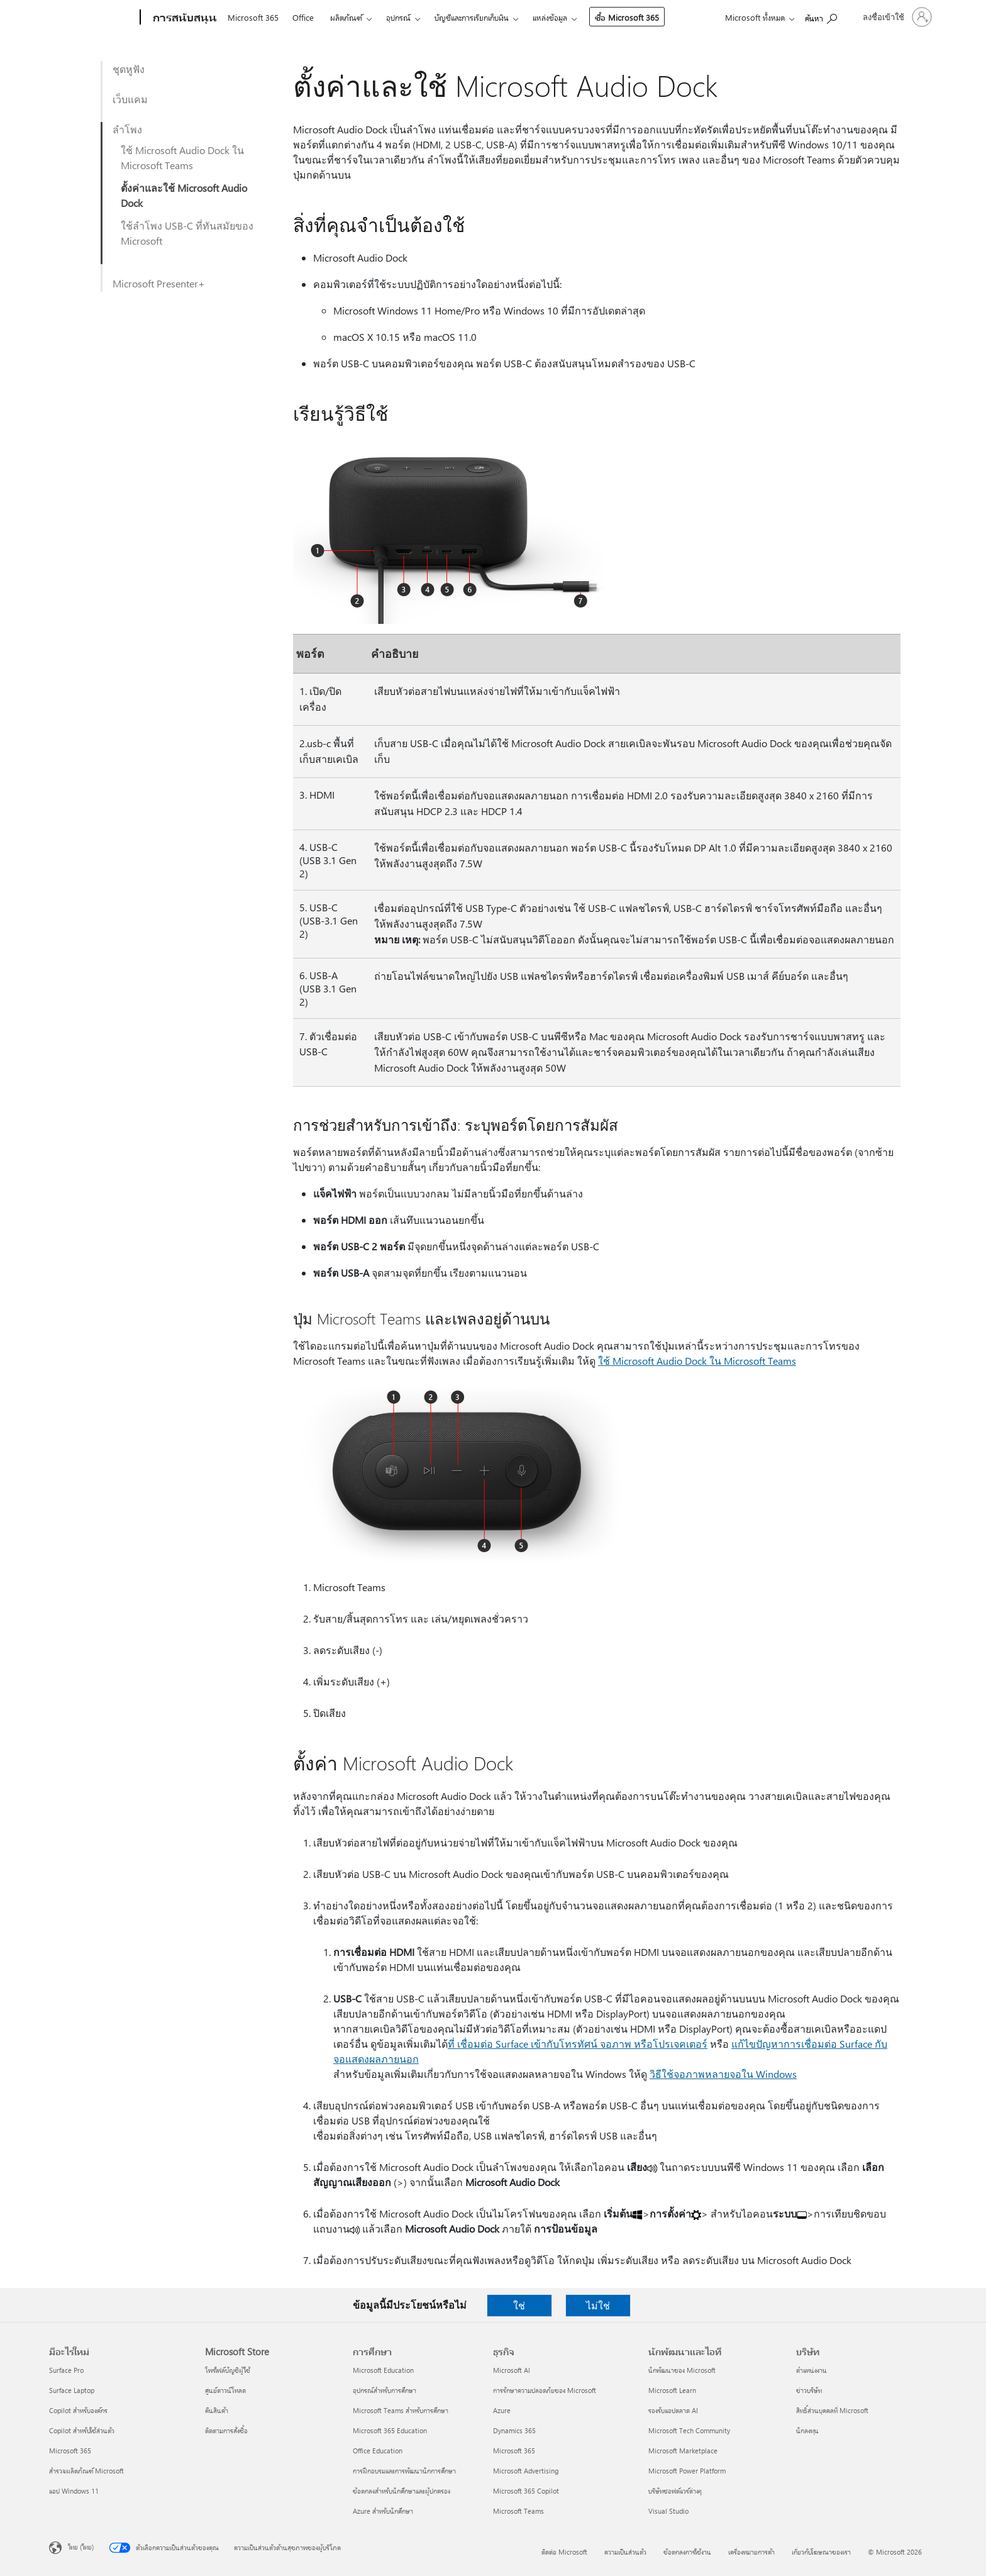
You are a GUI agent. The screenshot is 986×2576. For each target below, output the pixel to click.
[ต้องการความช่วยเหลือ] (821, 16)
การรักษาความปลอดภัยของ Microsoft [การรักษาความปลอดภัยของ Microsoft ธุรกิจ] (544, 2390)
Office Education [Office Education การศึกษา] (377, 2450)
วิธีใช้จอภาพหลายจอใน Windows (723, 2073)
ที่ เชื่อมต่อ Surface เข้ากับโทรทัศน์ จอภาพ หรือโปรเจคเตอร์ (577, 2043)
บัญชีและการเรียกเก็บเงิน (472, 17)
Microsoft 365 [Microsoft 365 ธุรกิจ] (514, 2450)
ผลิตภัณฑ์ (346, 17)
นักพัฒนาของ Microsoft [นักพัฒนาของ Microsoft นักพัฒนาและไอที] (682, 2370)
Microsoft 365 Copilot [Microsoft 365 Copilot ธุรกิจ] (526, 2491)
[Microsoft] (92, 18)
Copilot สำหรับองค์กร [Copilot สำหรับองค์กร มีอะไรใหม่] (78, 2410)
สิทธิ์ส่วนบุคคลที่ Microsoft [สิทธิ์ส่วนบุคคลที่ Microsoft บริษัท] (832, 2410)
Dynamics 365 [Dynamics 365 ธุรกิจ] (514, 2430)
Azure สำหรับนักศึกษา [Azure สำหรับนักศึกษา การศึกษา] (383, 2511)
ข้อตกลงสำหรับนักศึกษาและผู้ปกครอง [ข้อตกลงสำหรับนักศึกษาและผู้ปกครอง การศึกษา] (401, 2491)
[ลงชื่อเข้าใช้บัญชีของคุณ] (896, 17)
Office (303, 17)
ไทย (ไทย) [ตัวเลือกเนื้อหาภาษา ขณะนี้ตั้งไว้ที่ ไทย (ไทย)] (81, 2546)
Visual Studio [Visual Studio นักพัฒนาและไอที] (668, 2511)
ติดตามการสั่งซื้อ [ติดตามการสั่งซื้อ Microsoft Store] (226, 2430)
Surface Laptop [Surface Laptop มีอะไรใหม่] (71, 2390)
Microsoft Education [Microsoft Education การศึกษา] (383, 2370)
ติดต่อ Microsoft (564, 2552)
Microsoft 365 (253, 17)
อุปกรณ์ (398, 17)
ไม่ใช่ (598, 2305)
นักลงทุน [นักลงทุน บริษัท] (807, 2430)
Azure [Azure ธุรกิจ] (502, 2410)
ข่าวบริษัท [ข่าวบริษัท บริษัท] (809, 2390)
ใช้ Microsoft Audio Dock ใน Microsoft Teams (182, 157)
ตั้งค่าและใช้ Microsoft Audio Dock (184, 195)
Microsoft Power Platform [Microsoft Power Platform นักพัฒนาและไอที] (687, 2470)
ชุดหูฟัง (129, 68)
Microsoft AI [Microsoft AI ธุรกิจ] (511, 2370)
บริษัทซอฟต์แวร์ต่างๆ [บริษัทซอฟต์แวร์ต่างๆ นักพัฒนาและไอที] (675, 2491)
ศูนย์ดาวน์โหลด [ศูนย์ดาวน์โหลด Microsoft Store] (225, 2390)
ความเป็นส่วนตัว (625, 2552)
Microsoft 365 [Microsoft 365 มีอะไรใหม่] (70, 2450)
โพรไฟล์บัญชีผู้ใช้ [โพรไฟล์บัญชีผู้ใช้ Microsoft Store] (227, 2370)
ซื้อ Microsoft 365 (627, 17)
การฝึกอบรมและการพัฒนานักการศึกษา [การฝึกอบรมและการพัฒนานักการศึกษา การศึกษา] (404, 2470)
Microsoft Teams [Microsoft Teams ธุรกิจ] (518, 2511)
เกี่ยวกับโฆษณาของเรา (821, 2552)
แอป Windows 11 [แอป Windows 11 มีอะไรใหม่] (74, 2491)
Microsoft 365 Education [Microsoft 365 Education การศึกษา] (390, 2430)
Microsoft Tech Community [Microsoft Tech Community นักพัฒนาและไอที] (689, 2430)
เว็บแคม (130, 99)
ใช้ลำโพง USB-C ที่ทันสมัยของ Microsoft (187, 233)
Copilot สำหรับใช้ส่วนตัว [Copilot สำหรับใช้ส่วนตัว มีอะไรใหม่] (81, 2430)
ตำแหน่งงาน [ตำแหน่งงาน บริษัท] (811, 2370)
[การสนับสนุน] (184, 18)
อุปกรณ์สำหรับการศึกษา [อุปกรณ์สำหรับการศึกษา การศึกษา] (384, 2390)
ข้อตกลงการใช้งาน (687, 2552)
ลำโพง (127, 129)
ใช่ (519, 2305)
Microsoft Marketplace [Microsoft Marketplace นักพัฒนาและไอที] (682, 2450)
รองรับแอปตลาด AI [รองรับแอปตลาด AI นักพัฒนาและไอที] (673, 2410)
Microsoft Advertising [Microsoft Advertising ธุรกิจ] (525, 2470)
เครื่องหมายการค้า (751, 2552)
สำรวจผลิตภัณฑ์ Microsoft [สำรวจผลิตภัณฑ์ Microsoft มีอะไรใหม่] (86, 2470)
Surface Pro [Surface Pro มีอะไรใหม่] (66, 2370)
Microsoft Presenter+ (159, 283)
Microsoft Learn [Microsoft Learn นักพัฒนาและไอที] (672, 2390)
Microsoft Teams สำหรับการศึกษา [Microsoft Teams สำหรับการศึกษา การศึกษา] (400, 2410)
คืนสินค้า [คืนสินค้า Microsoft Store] (216, 2410)
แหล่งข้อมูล (550, 17)
